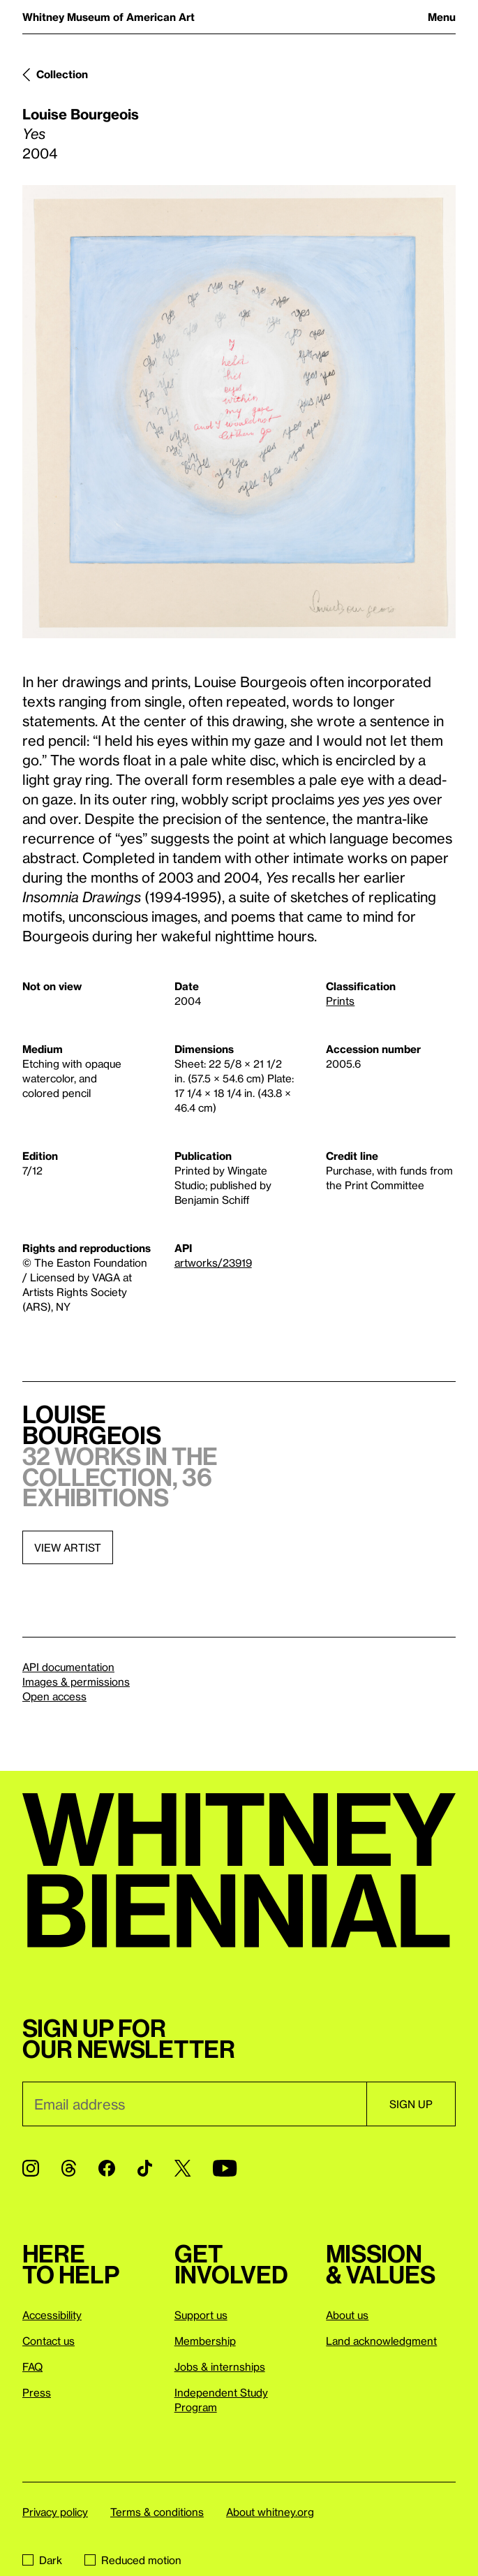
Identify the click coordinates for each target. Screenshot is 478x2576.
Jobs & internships (219, 2366)
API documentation (68, 1667)
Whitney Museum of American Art (108, 16)
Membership (205, 2340)
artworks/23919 (213, 1262)
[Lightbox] (239, 411)
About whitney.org (270, 2511)
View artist (67, 1547)
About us (347, 2315)
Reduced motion (132, 2560)
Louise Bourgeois (80, 113)
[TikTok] (144, 2168)
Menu (442, 16)
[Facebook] (106, 2168)
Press (36, 2392)
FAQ (32, 2366)
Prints (340, 1000)
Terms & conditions (157, 2511)
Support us (200, 2315)
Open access (54, 1696)
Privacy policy (55, 2511)
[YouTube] (225, 2168)
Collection (62, 74)
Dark (42, 2560)
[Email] (194, 2104)
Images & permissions (76, 1681)
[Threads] (68, 2168)
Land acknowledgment (381, 2340)
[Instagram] (30, 2168)
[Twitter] (182, 2168)
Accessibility (52, 2315)
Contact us (48, 2340)
